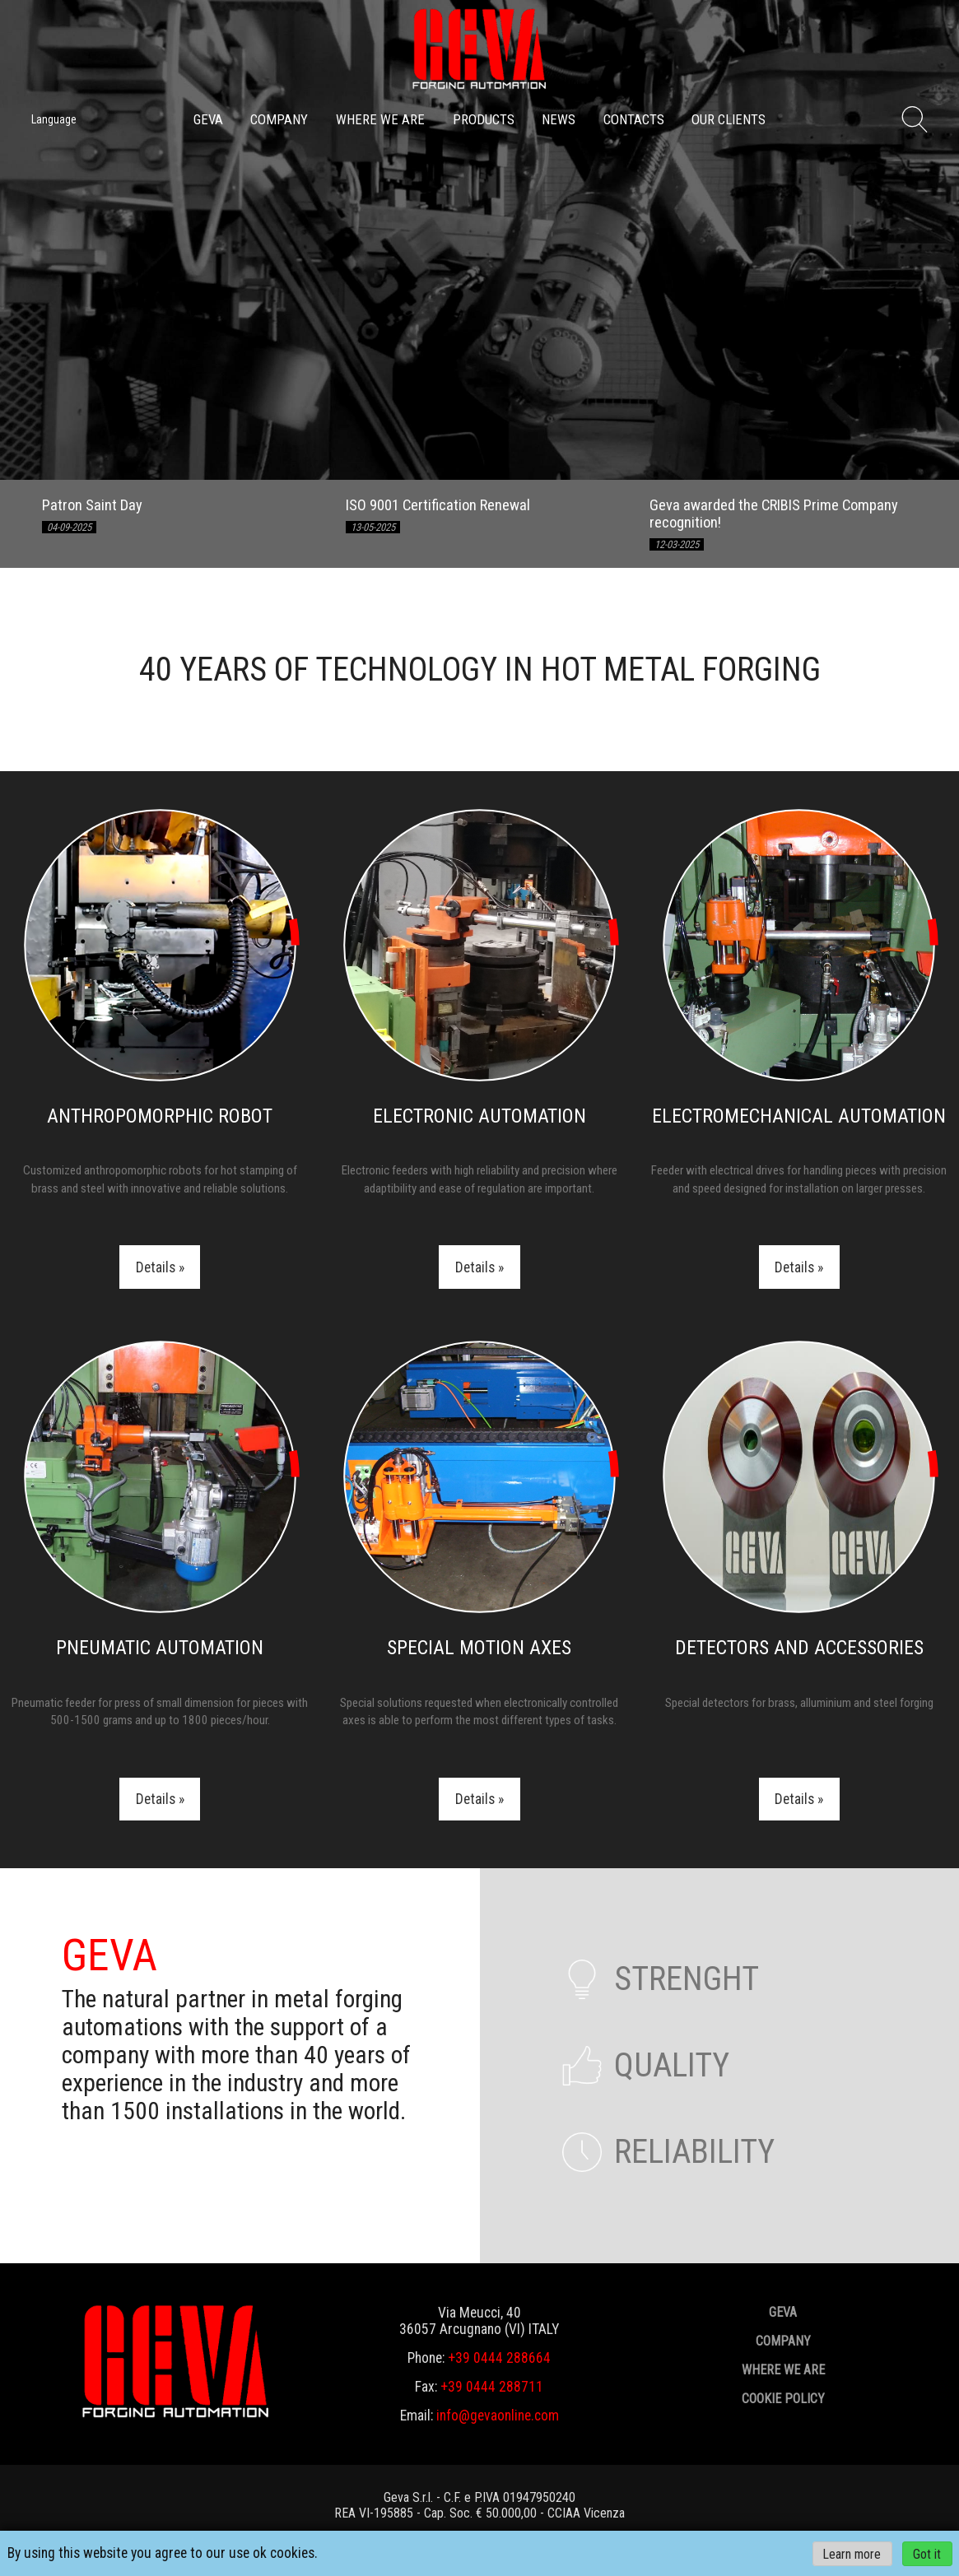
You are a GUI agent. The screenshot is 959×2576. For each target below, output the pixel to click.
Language (54, 119)
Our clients (728, 119)
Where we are (380, 119)
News (558, 119)
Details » (160, 1267)
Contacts (633, 119)
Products (483, 119)
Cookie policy (783, 2398)
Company (279, 119)
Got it (927, 2553)
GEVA (208, 119)
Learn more (852, 2553)
